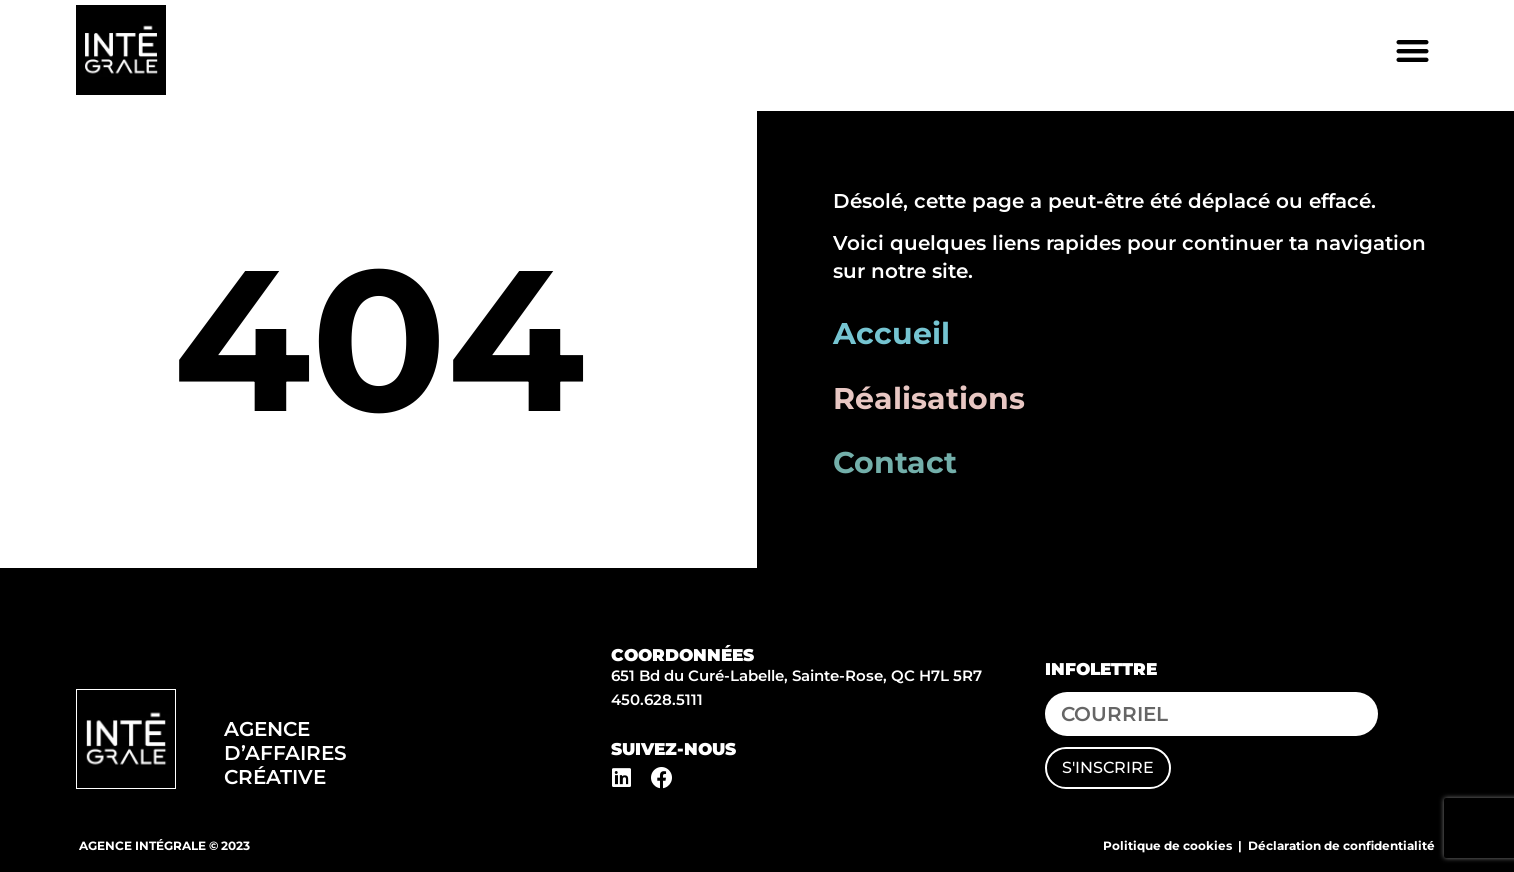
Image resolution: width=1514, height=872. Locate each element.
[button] (1412, 50)
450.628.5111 (657, 699)
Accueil (891, 333)
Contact (895, 462)
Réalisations (929, 398)
